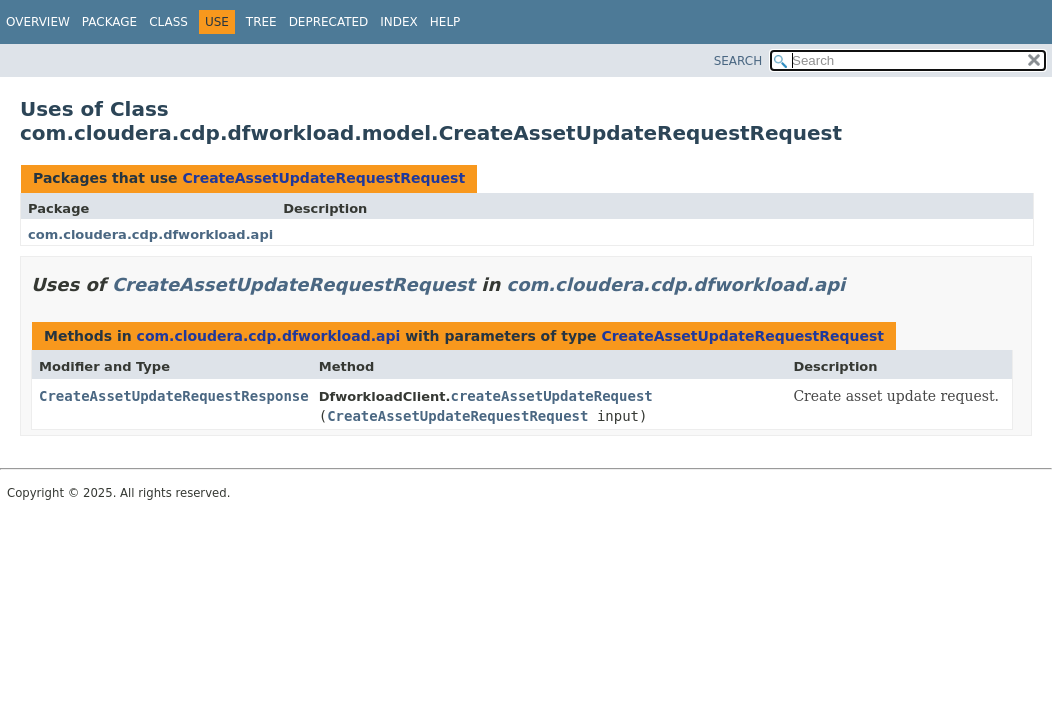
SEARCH (738, 61)
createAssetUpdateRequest (551, 396)
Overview (38, 22)
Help (445, 22)
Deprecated (329, 22)
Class (168, 22)
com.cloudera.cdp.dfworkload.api (150, 234)
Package (109, 22)
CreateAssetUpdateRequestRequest (323, 178)
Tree (261, 22)
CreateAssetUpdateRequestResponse (174, 396)
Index (399, 22)
